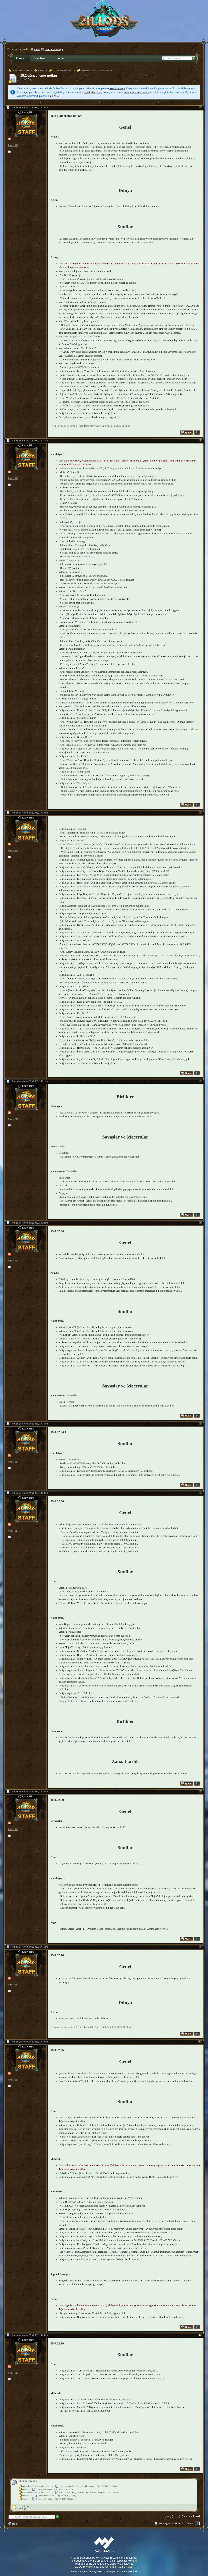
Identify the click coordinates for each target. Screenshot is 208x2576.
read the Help (117, 88)
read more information (136, 92)
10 (200, 2041)
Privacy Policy (91, 2566)
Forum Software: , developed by (104, 2571)
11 (200, 2335)
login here (53, 95)
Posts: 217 (13, 145)
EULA (78, 2566)
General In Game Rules (118, 2566)
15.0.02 (22, 2509)
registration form (93, 92)
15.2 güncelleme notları (38, 75)
